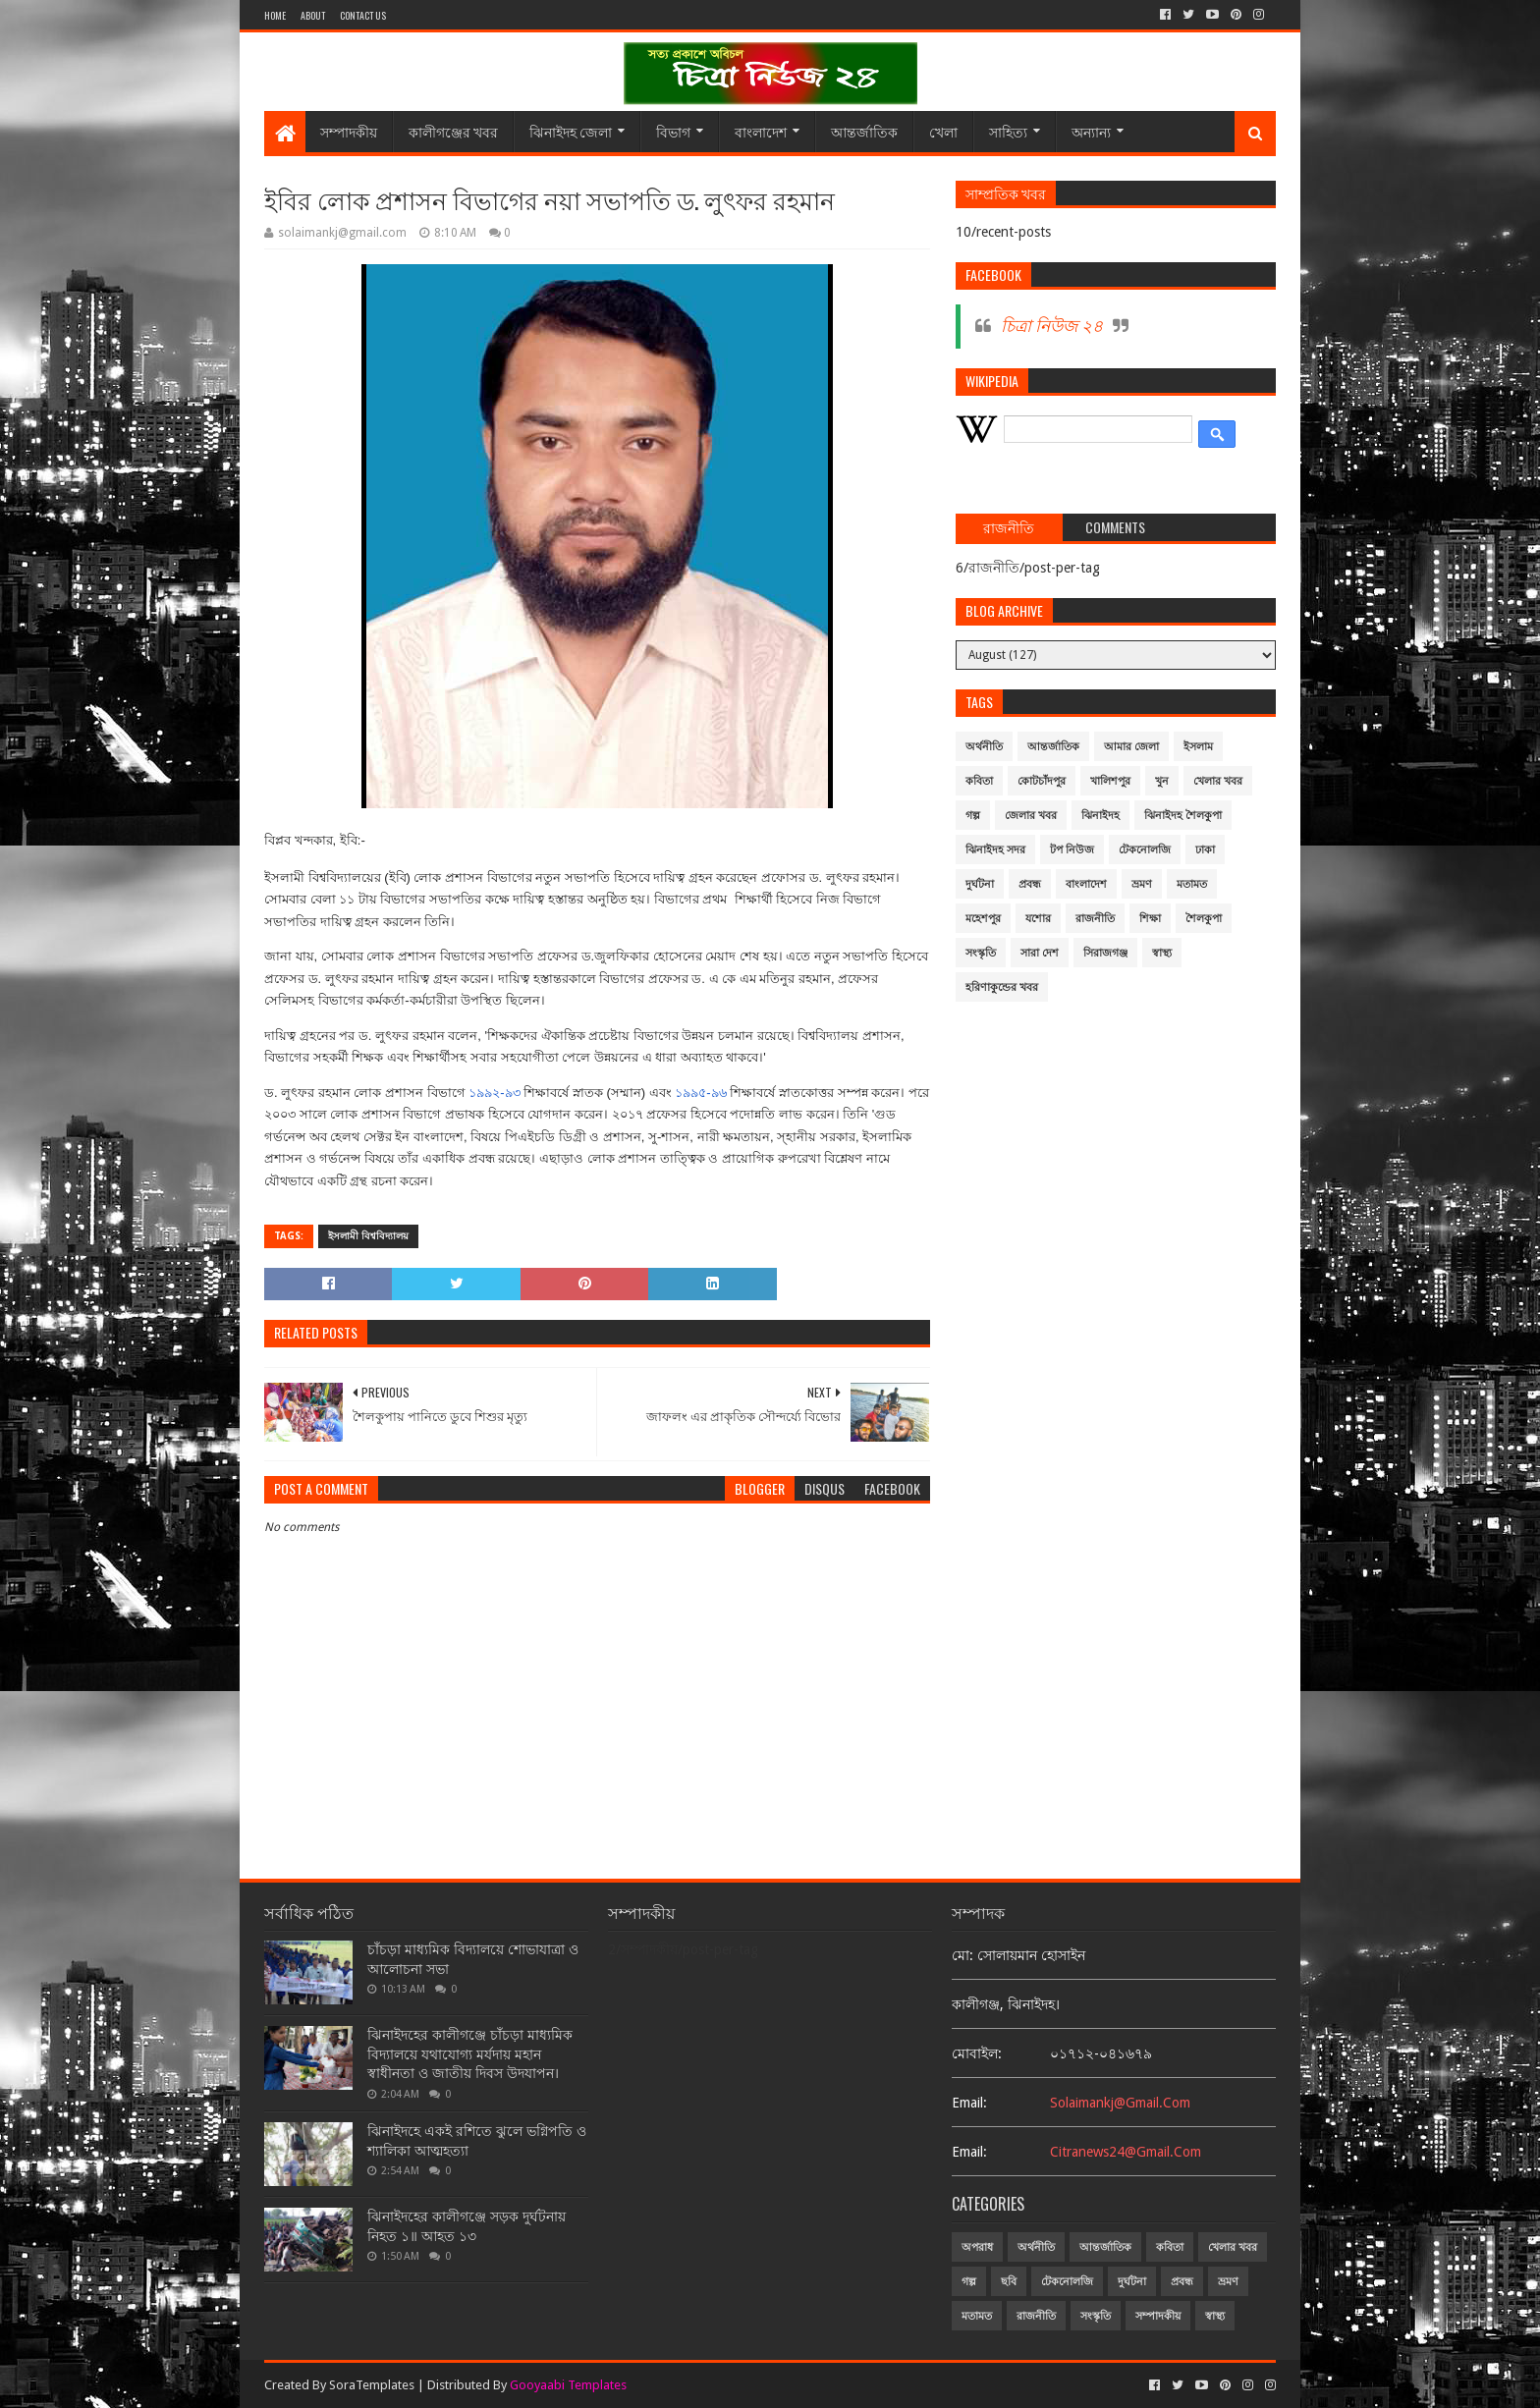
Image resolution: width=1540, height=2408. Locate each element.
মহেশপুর (983, 918)
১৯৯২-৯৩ (494, 1092)
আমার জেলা (1131, 746)
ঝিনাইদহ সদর (995, 850)
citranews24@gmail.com (1125, 2152)
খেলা (943, 131)
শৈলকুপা (1203, 918)
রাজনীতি (1095, 918)
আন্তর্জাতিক (864, 131)
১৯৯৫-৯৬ (700, 1092)
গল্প (972, 815)
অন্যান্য (1091, 131)
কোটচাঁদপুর (1042, 781)
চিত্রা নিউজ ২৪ (1052, 326)
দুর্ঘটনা (979, 884)
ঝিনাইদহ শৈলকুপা (1183, 815)
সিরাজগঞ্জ (1105, 953)
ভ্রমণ (1141, 884)
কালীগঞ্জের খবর (453, 131)
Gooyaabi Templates (568, 2385)
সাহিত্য (1008, 131)
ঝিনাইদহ (1100, 815)
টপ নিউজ (1072, 850)
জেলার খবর (1031, 815)
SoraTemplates (371, 2385)
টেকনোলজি (1145, 850)
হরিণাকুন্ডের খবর (1001, 987)
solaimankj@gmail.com (1120, 2102)
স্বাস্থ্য (1162, 953)
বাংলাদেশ (761, 131)
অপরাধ (977, 2247)
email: (969, 2102)
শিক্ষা (1150, 918)
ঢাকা (1205, 850)
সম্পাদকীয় (348, 131)
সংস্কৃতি (980, 953)
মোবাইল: (977, 2053)
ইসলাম (1198, 746)
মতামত (1192, 884)
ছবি (1009, 2281)
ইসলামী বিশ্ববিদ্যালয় (368, 1236)
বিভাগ (673, 131)
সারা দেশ (1039, 953)
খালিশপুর (1110, 781)
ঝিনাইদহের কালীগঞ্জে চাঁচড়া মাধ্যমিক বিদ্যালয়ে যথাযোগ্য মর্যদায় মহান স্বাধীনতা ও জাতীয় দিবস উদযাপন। (470, 2054)
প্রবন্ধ (1029, 884)
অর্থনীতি (984, 746)
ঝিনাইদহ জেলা (570, 131)
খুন (1162, 781)
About (313, 15)
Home (275, 15)
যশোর (1038, 918)
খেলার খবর (1217, 781)
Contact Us (363, 15)
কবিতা (979, 781)
